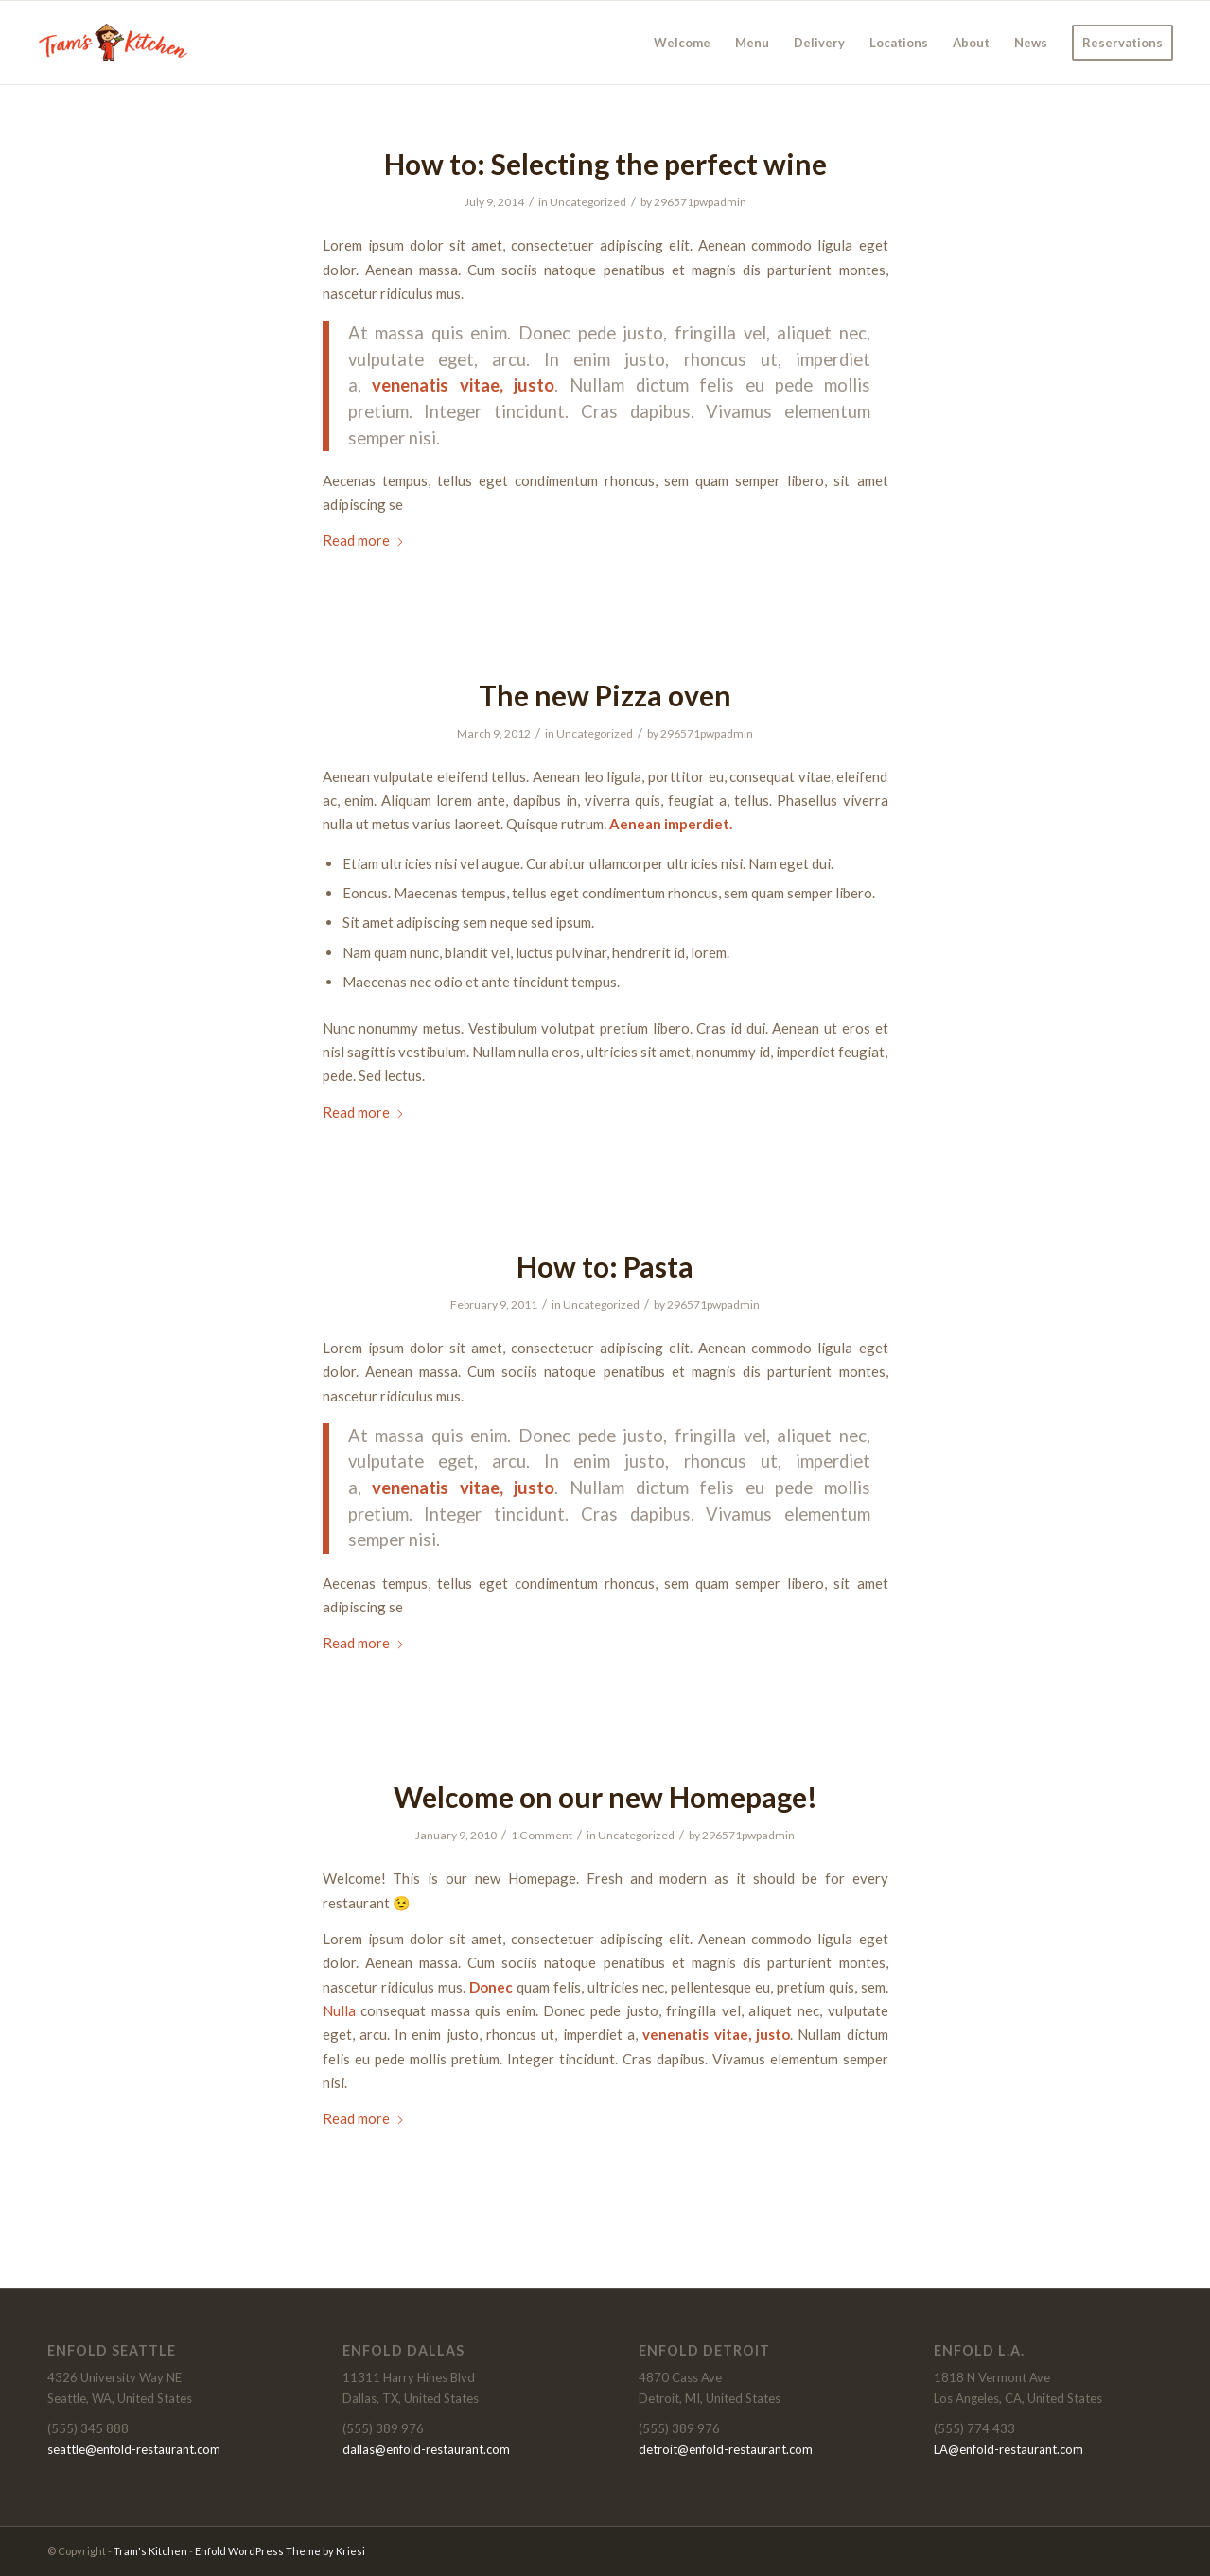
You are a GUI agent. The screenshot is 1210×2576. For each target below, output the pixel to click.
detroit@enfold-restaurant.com (726, 2449)
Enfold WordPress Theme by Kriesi (280, 2551)
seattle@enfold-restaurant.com (133, 2449)
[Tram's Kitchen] (115, 42)
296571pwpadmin (700, 202)
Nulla (339, 2010)
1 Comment (541, 1835)
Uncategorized (588, 202)
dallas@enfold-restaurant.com (426, 2449)
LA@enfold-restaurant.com (1008, 2449)
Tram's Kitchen (150, 2551)
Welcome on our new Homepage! (605, 1797)
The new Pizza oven (605, 695)
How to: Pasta (605, 1266)
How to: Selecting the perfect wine (605, 164)
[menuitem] (682, 42)
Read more (364, 539)
